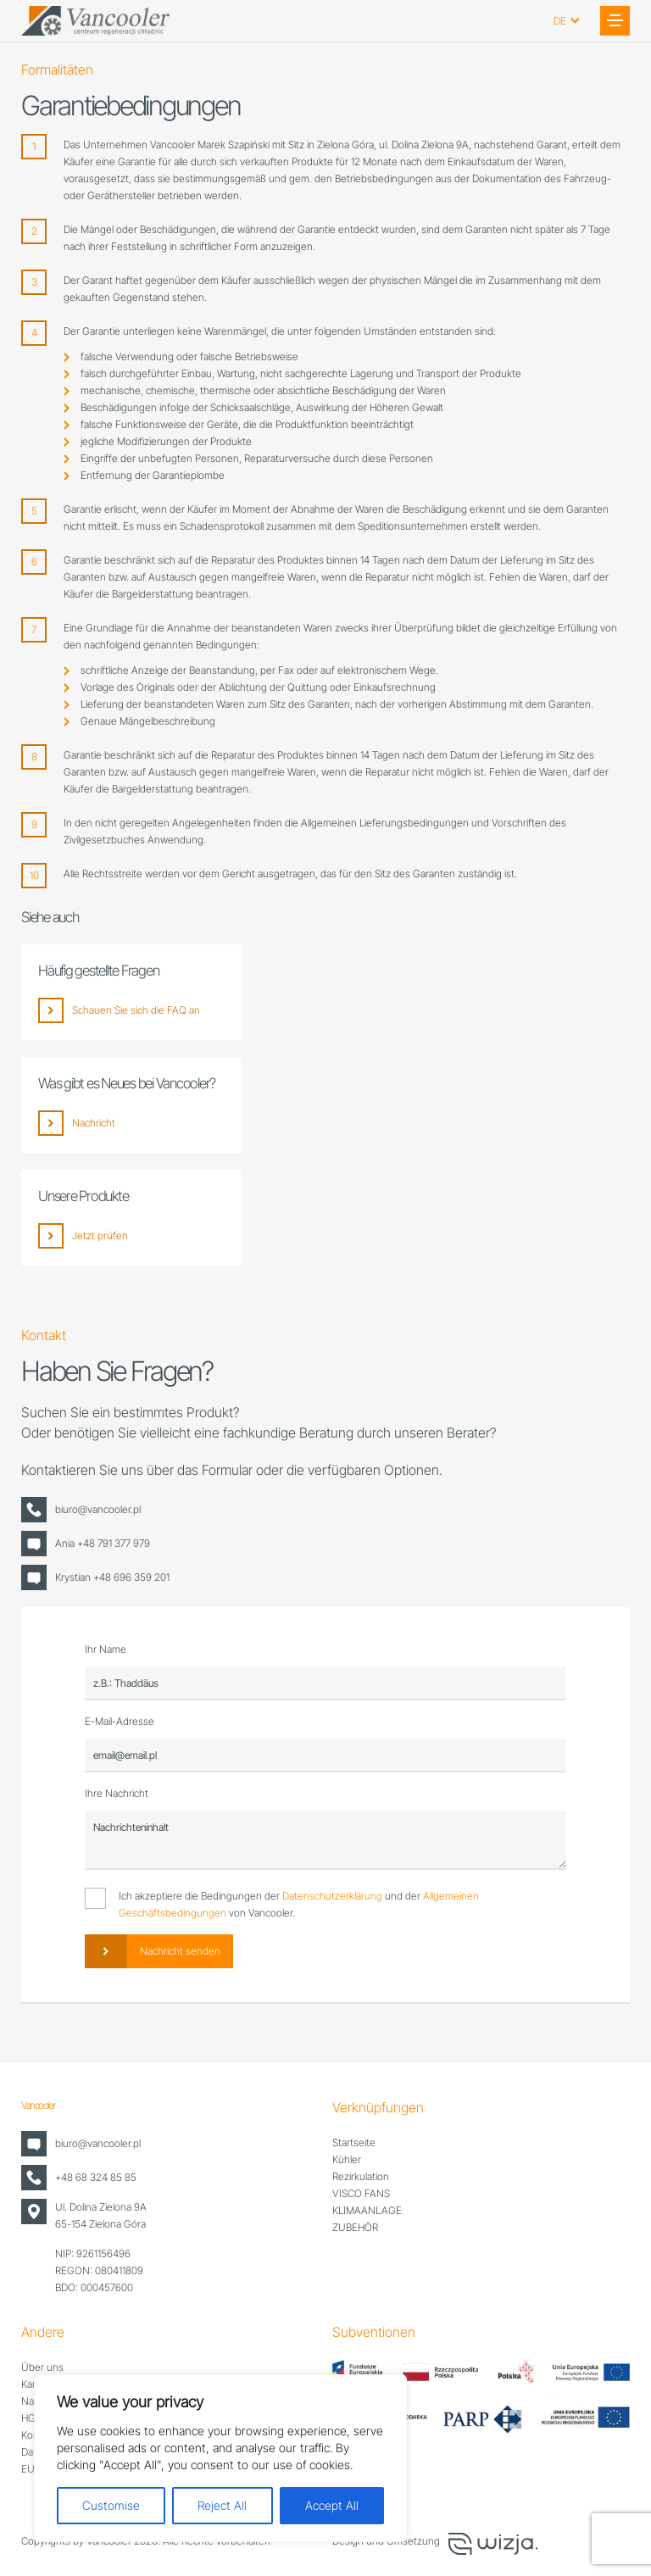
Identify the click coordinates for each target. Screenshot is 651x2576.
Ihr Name (105, 1649)
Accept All (332, 2505)
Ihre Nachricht (116, 1793)
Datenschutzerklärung (332, 1895)
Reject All (222, 2505)
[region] (220, 2458)
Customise (111, 2505)
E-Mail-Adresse (119, 1721)
